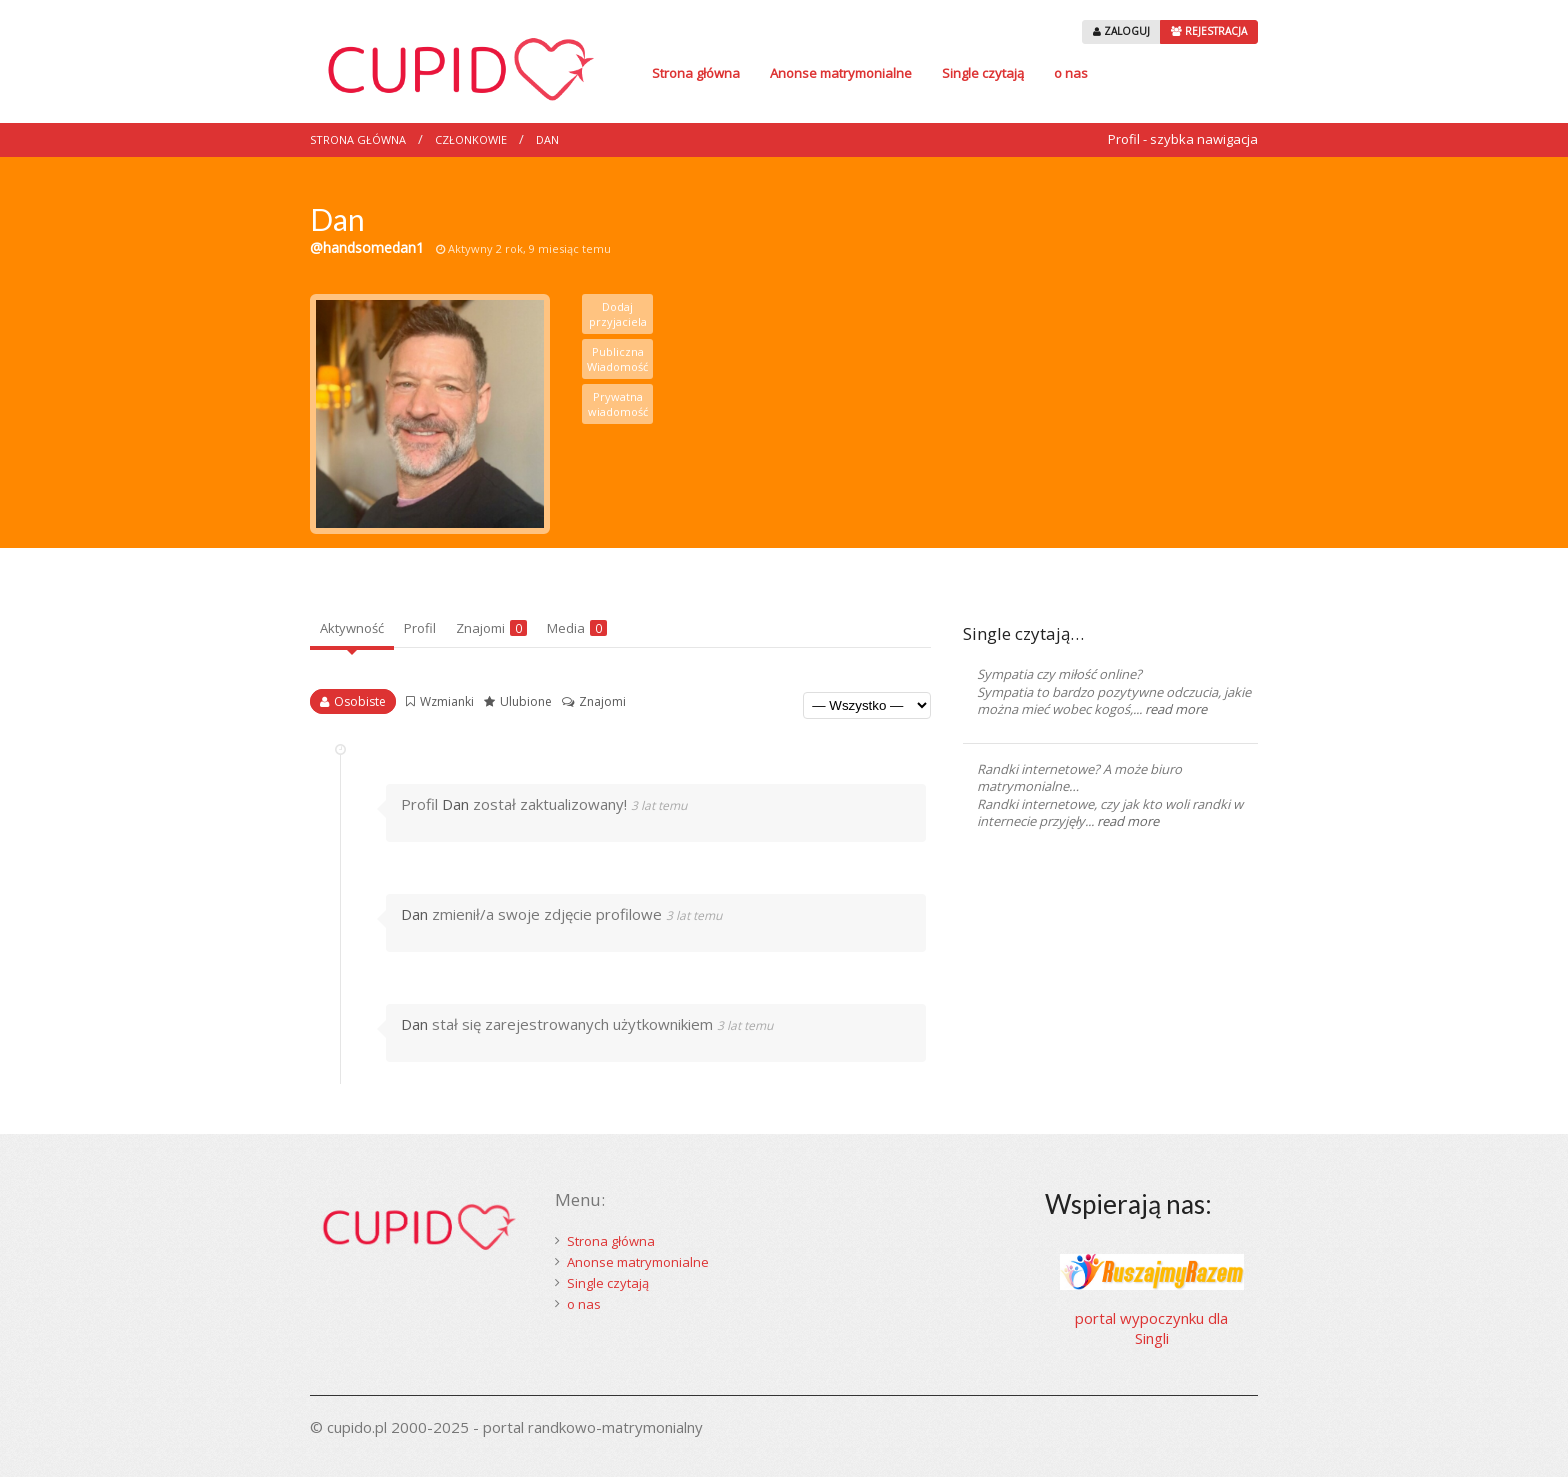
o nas (1071, 73)
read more (1176, 709)
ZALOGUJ (1121, 31)
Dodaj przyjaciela (618, 314)
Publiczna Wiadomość (617, 359)
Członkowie (471, 139)
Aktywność (352, 628)
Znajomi (491, 628)
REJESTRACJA (1209, 31)
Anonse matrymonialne (841, 73)
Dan (547, 139)
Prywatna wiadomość (618, 404)
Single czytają (983, 73)
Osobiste (360, 701)
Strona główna (696, 73)
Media (577, 628)
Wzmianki (447, 701)
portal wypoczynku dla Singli (1151, 1328)
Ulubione (526, 701)
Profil (420, 628)
